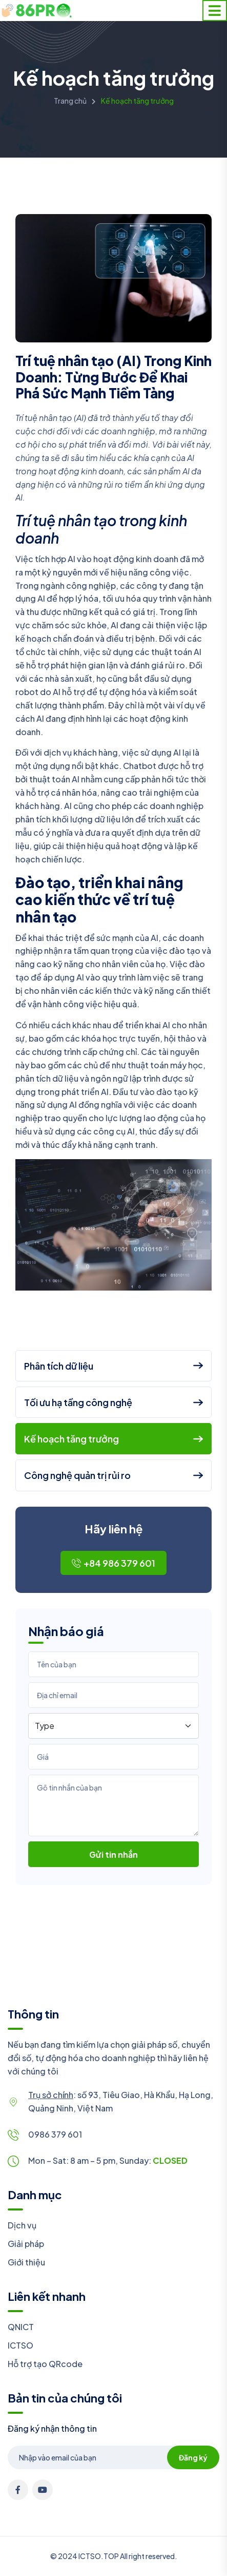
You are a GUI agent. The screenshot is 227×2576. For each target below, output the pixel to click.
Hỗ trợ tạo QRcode (45, 2363)
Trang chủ (70, 100)
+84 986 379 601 (113, 1563)
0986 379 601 (55, 2134)
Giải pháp (26, 2243)
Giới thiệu (26, 2262)
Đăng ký (193, 2457)
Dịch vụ (22, 2225)
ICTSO (20, 2345)
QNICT (21, 2326)
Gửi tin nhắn (113, 1854)
